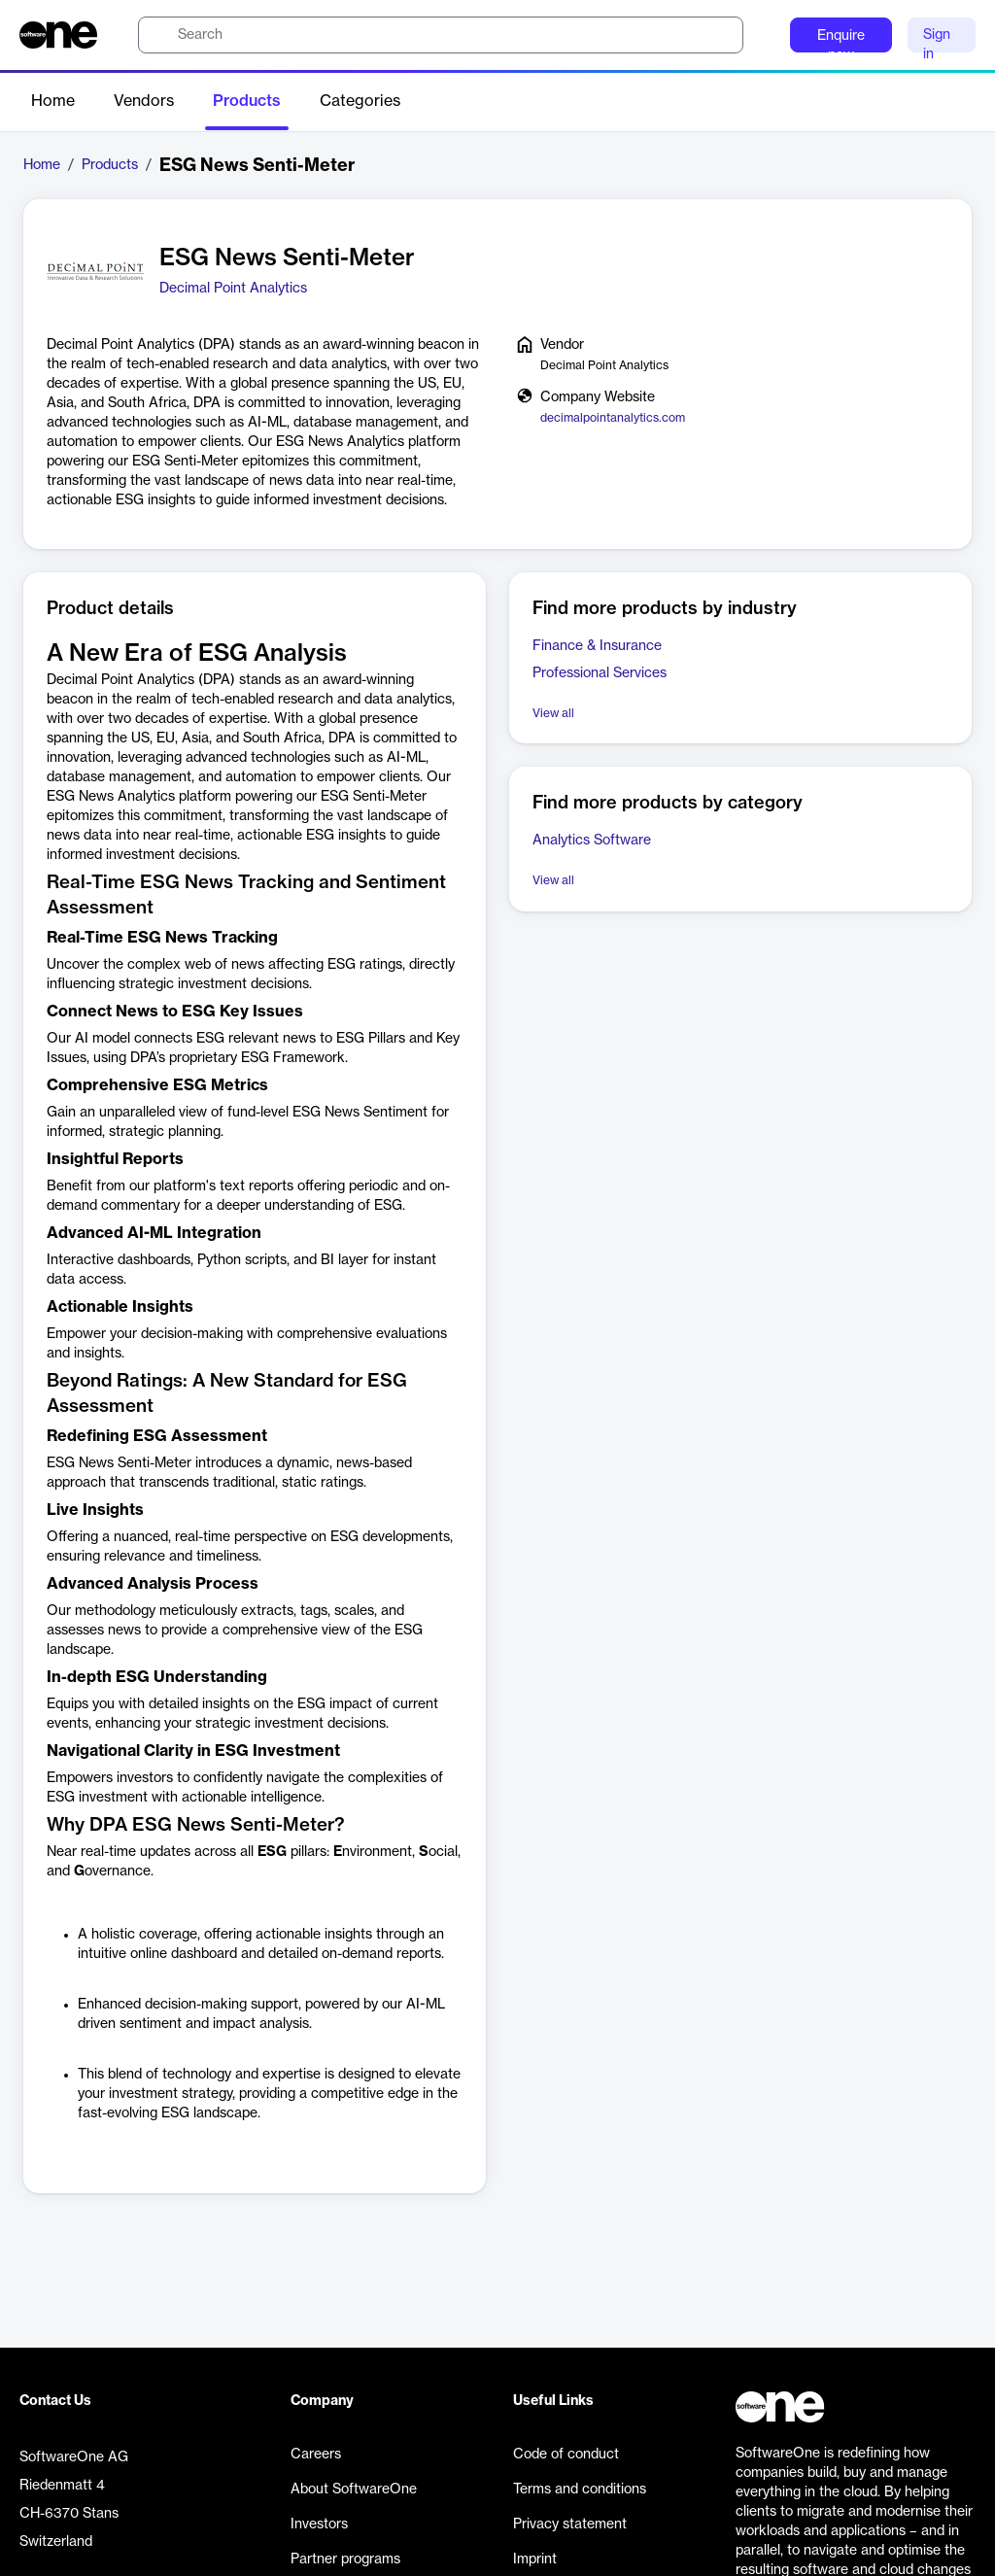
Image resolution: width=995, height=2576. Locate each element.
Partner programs (345, 2559)
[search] (440, 35)
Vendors (144, 101)
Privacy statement (570, 2524)
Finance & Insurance (597, 646)
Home (53, 101)
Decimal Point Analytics (233, 288)
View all (553, 713)
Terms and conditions (579, 2489)
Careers (316, 2454)
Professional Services (599, 673)
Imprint (535, 2559)
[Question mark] (762, 35)
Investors (319, 2524)
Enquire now (841, 40)
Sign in (936, 40)
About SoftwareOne (354, 2489)
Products (247, 101)
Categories (360, 101)
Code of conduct (566, 2454)
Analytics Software (591, 840)
